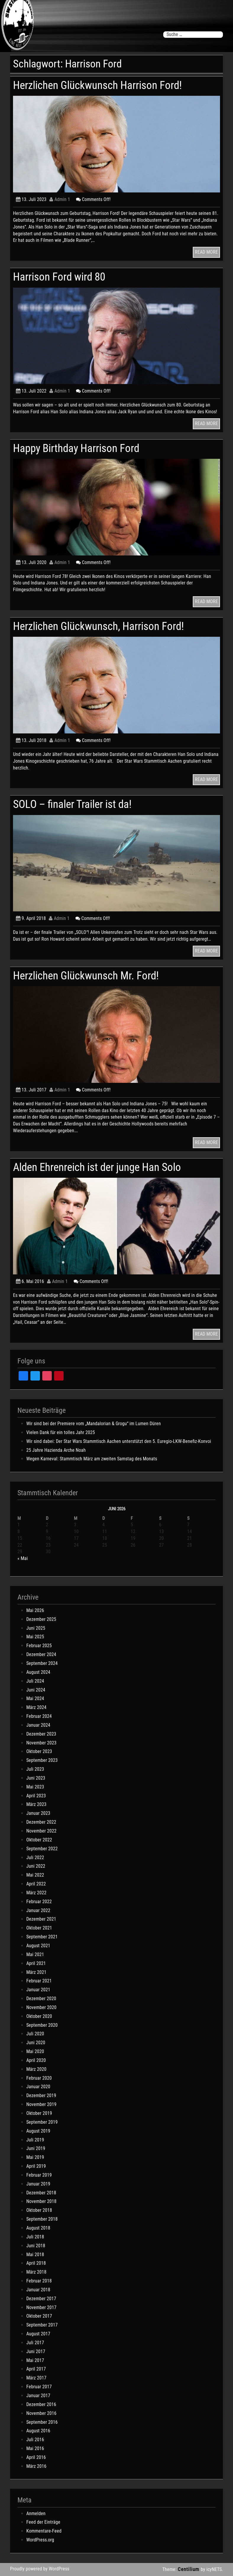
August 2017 (38, 2334)
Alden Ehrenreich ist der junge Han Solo (97, 1167)
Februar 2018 (39, 2281)
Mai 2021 (35, 1954)
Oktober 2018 (39, 2210)
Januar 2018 (38, 2290)
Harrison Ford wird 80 (59, 276)
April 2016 (36, 2457)
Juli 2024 (35, 1681)
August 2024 (38, 1672)
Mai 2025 (35, 1636)
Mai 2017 (35, 2360)
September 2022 (42, 1848)
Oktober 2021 (39, 1928)
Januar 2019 (38, 2184)
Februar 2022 (39, 1901)
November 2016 (41, 2413)
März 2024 (36, 1707)
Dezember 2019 (41, 2095)
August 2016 (38, 2431)
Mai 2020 (35, 2051)
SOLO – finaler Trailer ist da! (72, 804)
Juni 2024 (35, 1690)
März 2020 (36, 2069)
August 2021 (38, 1945)
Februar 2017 (39, 2386)
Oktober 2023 (39, 1751)
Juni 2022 (35, 1866)
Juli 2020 (35, 2034)
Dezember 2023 (41, 1734)
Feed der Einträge (43, 2522)
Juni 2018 (35, 2245)
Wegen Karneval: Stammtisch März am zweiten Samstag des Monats (91, 1459)
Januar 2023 (38, 1813)
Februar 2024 (39, 1716)
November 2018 (41, 2201)
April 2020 (36, 2060)
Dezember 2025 (41, 1619)
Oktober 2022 (39, 1840)
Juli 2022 (35, 1857)
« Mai (22, 1558)
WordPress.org (40, 2540)
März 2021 (36, 1972)
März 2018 (36, 2272)
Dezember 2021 (41, 1919)
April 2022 (36, 1884)
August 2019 (38, 2131)
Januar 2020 (38, 2086)
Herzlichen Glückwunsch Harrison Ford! (97, 85)
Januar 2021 (38, 1989)
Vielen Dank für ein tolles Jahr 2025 (60, 1432)
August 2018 (38, 2228)
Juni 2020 (35, 2042)
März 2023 (36, 1804)
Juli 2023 (35, 1769)
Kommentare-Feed (44, 2531)
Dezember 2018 (41, 2193)
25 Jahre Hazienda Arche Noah (56, 1450)
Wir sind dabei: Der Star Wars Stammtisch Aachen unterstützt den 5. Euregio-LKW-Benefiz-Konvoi (118, 1441)
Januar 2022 (38, 1910)
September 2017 (42, 2325)
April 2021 (36, 1963)
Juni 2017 (35, 2351)
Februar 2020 (39, 2078)
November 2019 (41, 2104)
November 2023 (41, 1743)
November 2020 (41, 2007)
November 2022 (41, 1831)
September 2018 (42, 2219)
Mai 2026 (35, 1610)
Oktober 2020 (39, 2016)
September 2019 (42, 2122)
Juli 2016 (35, 2439)
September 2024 (42, 1663)
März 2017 (36, 2378)
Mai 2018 (35, 2254)
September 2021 (42, 1937)
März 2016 (36, 2466)
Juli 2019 (35, 2140)
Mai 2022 (35, 1875)
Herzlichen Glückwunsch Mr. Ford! (86, 975)
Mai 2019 (35, 2157)
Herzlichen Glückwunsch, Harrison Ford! (98, 626)
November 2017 (41, 2307)
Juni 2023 (35, 1778)
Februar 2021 (39, 1981)
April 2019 (36, 2166)
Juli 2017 (35, 2342)
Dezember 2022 (41, 1822)
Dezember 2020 (41, 1998)
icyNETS (214, 2569)
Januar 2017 (38, 2395)
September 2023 (42, 1760)
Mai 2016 (35, 2448)
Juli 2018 (35, 2237)
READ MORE (206, 252)
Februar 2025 (39, 1645)
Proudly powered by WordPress (39, 2569)
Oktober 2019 (39, 2113)
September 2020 (42, 2025)
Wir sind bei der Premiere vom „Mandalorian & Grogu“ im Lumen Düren (93, 1423)
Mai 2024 (35, 1698)
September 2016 (42, 2422)
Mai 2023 (35, 1787)
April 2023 (36, 1796)
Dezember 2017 (41, 2298)
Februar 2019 (39, 2175)
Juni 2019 (35, 2148)
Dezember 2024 (41, 1654)
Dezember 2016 (41, 2404)
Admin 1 (59, 199)
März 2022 (36, 1892)
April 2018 (36, 2263)
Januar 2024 (38, 1725)
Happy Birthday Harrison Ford (76, 448)
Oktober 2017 (39, 2316)
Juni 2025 (35, 1628)
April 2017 (36, 2369)
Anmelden (36, 2513)
